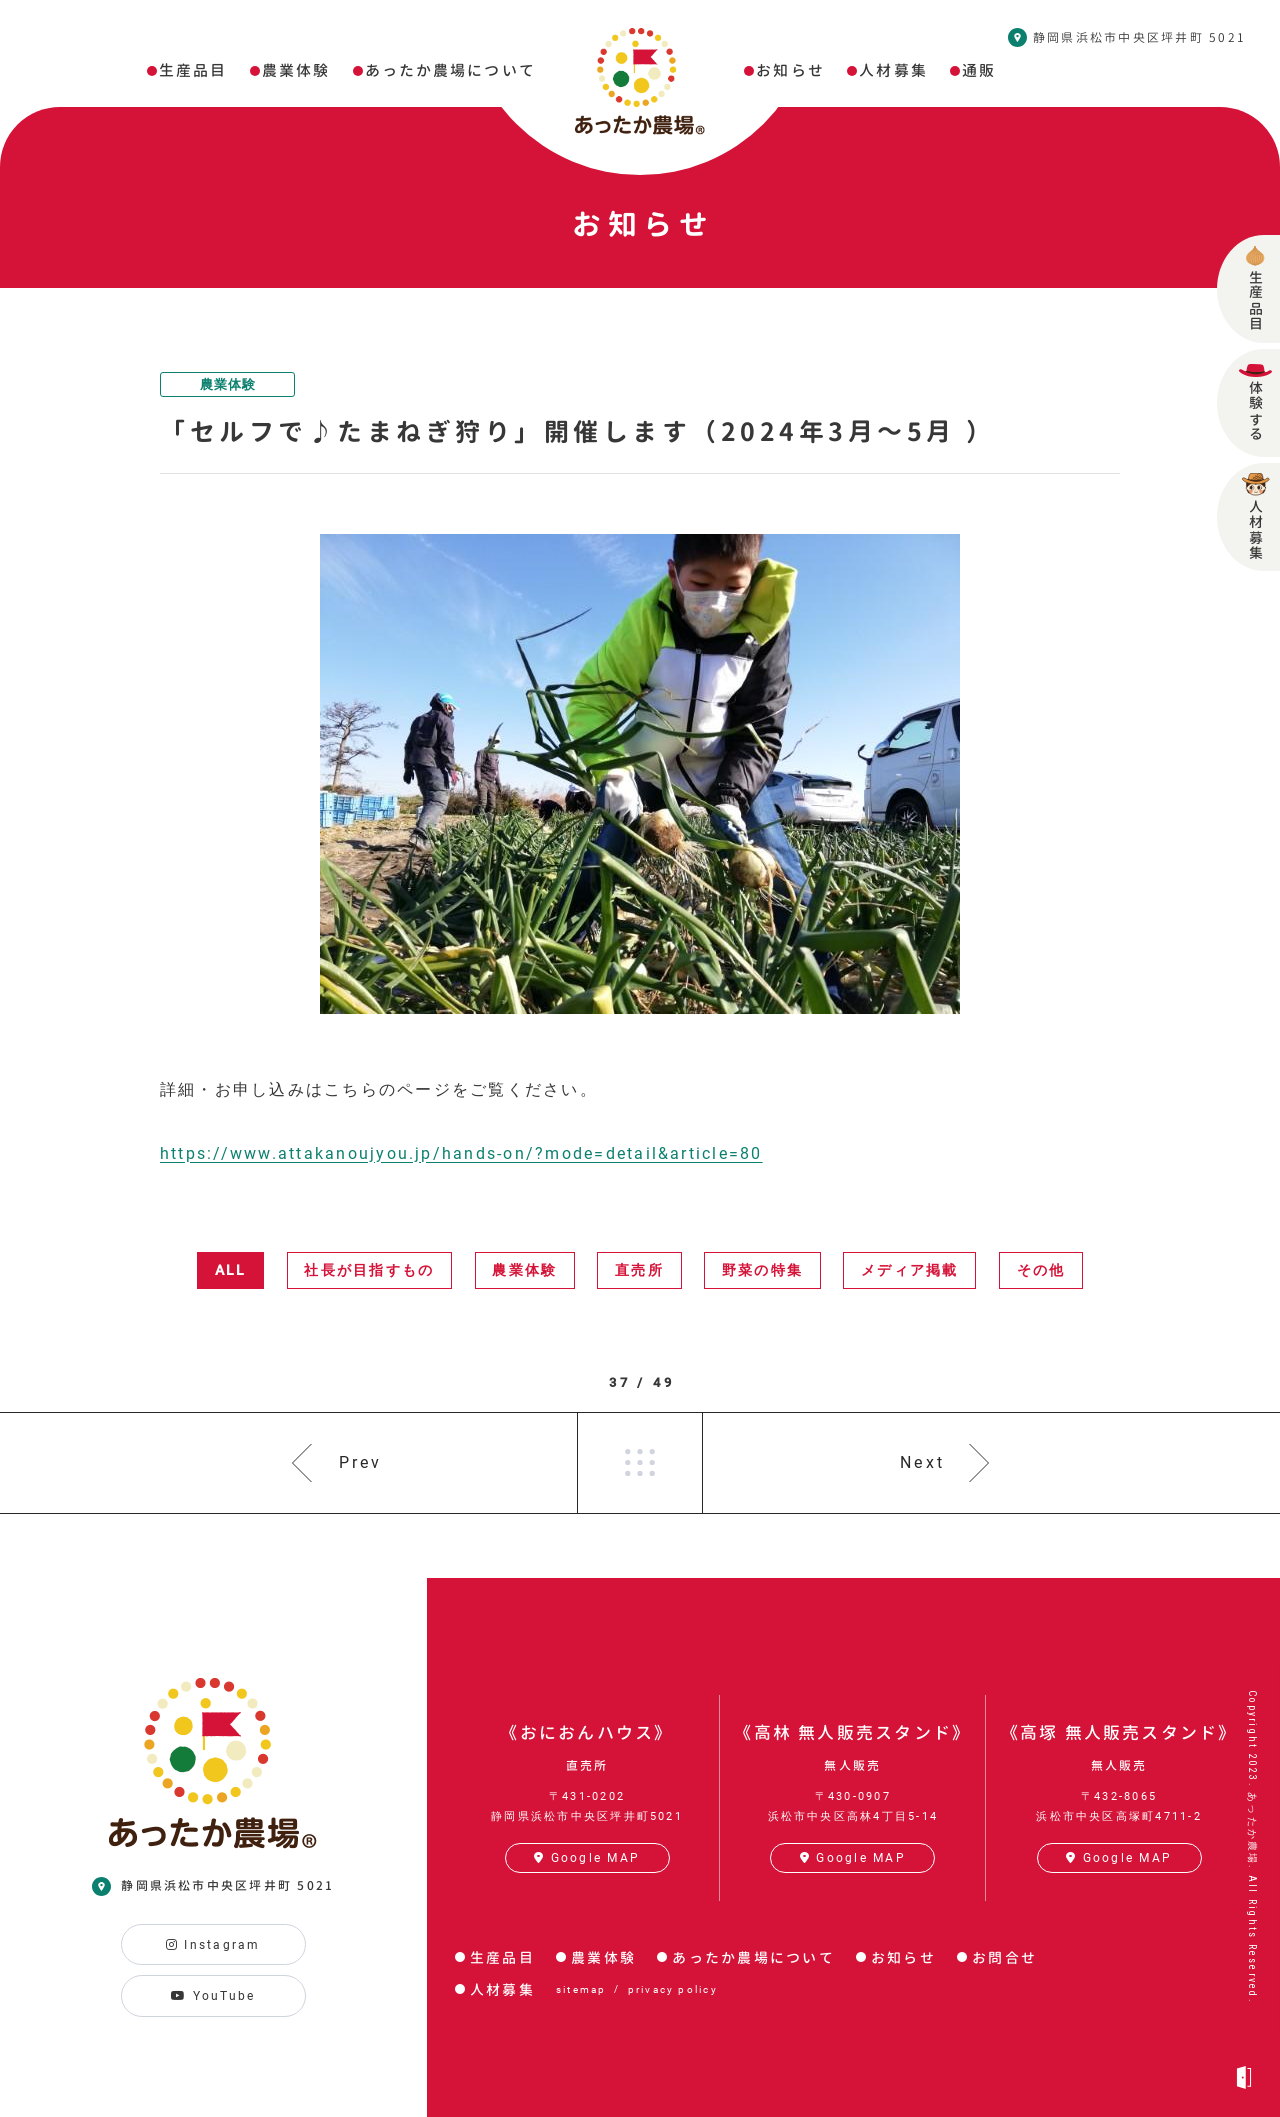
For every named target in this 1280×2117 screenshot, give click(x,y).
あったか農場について (753, 1957)
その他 (1041, 1270)
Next (922, 1462)
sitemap (581, 1989)
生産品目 (502, 1957)
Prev (361, 1462)
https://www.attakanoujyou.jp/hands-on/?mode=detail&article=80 (461, 1153)
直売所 (639, 1270)
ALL (231, 1270)
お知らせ (903, 1957)
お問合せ (1004, 1957)
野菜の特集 (762, 1270)
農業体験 (228, 384)
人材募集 (502, 1989)
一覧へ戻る (640, 1463)
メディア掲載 (909, 1270)
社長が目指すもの (369, 1270)
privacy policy (673, 1989)
